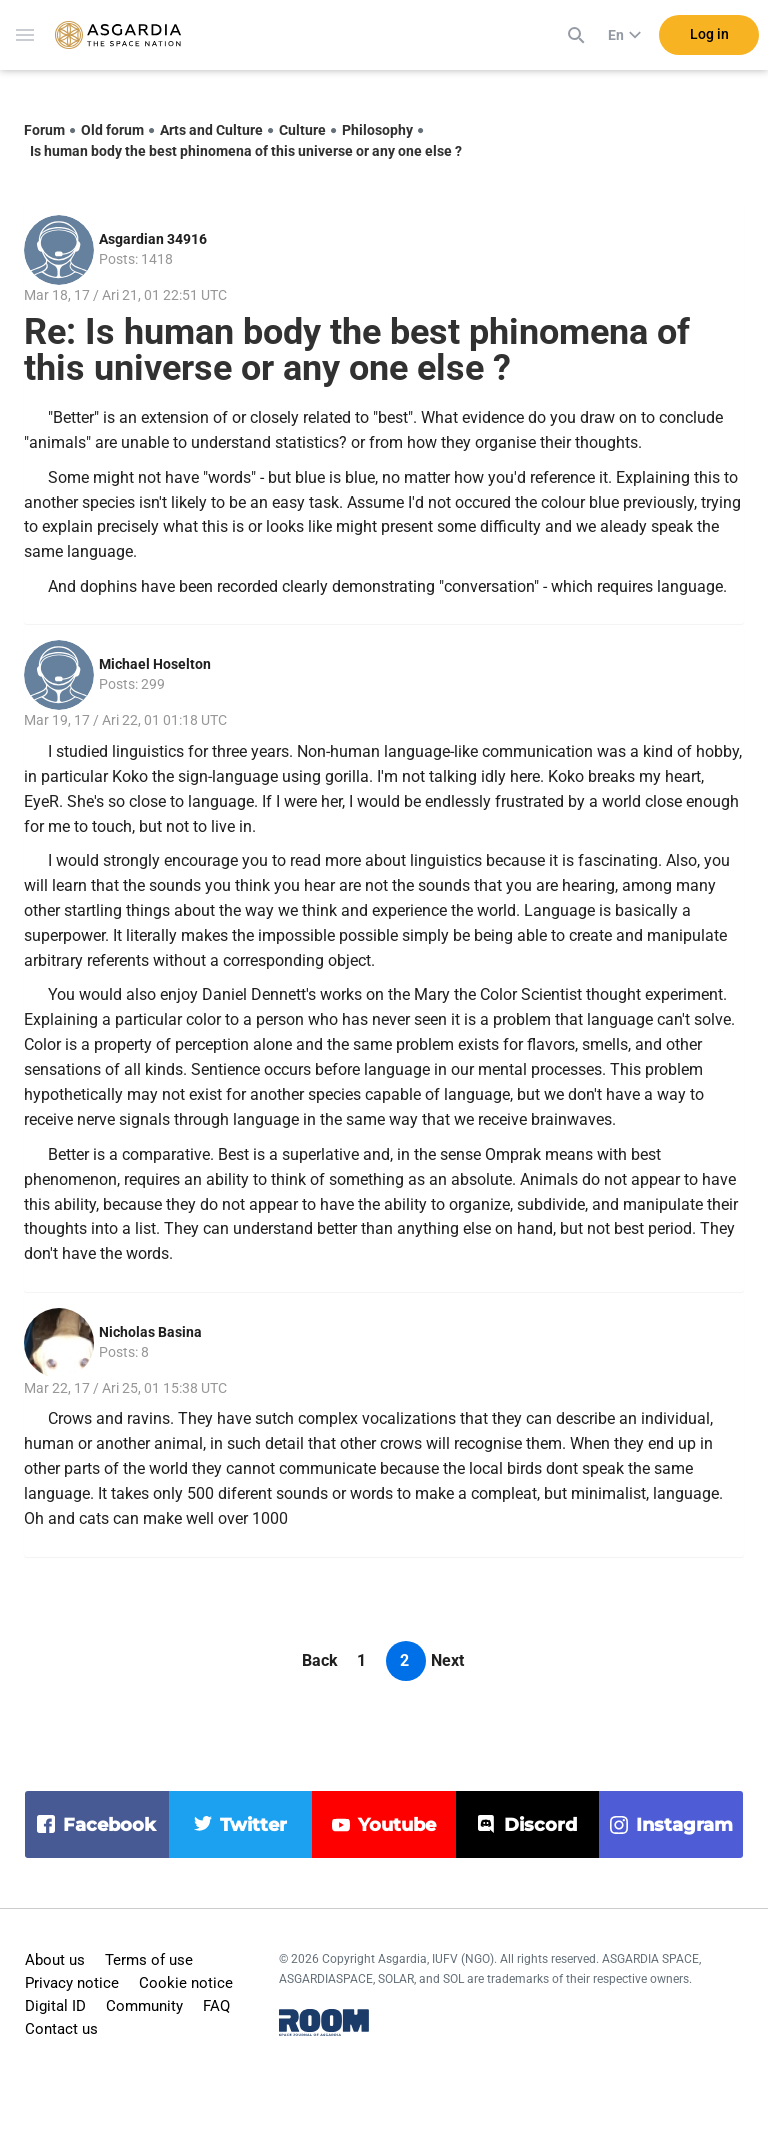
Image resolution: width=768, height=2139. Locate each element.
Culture (302, 130)
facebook (109, 1825)
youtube (397, 1825)
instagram (684, 1825)
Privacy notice (72, 1983)
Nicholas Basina (150, 1332)
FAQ (216, 2006)
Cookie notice (186, 1983)
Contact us (61, 2029)
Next (447, 1660)
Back (320, 1660)
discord (540, 1825)
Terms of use (149, 1960)
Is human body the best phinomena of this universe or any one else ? (246, 151)
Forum (44, 130)
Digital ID (55, 2006)
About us (55, 1960)
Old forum (112, 130)
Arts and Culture (211, 130)
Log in (709, 39)
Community (144, 2006)
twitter (253, 1825)
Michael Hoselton (155, 664)
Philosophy (377, 130)
